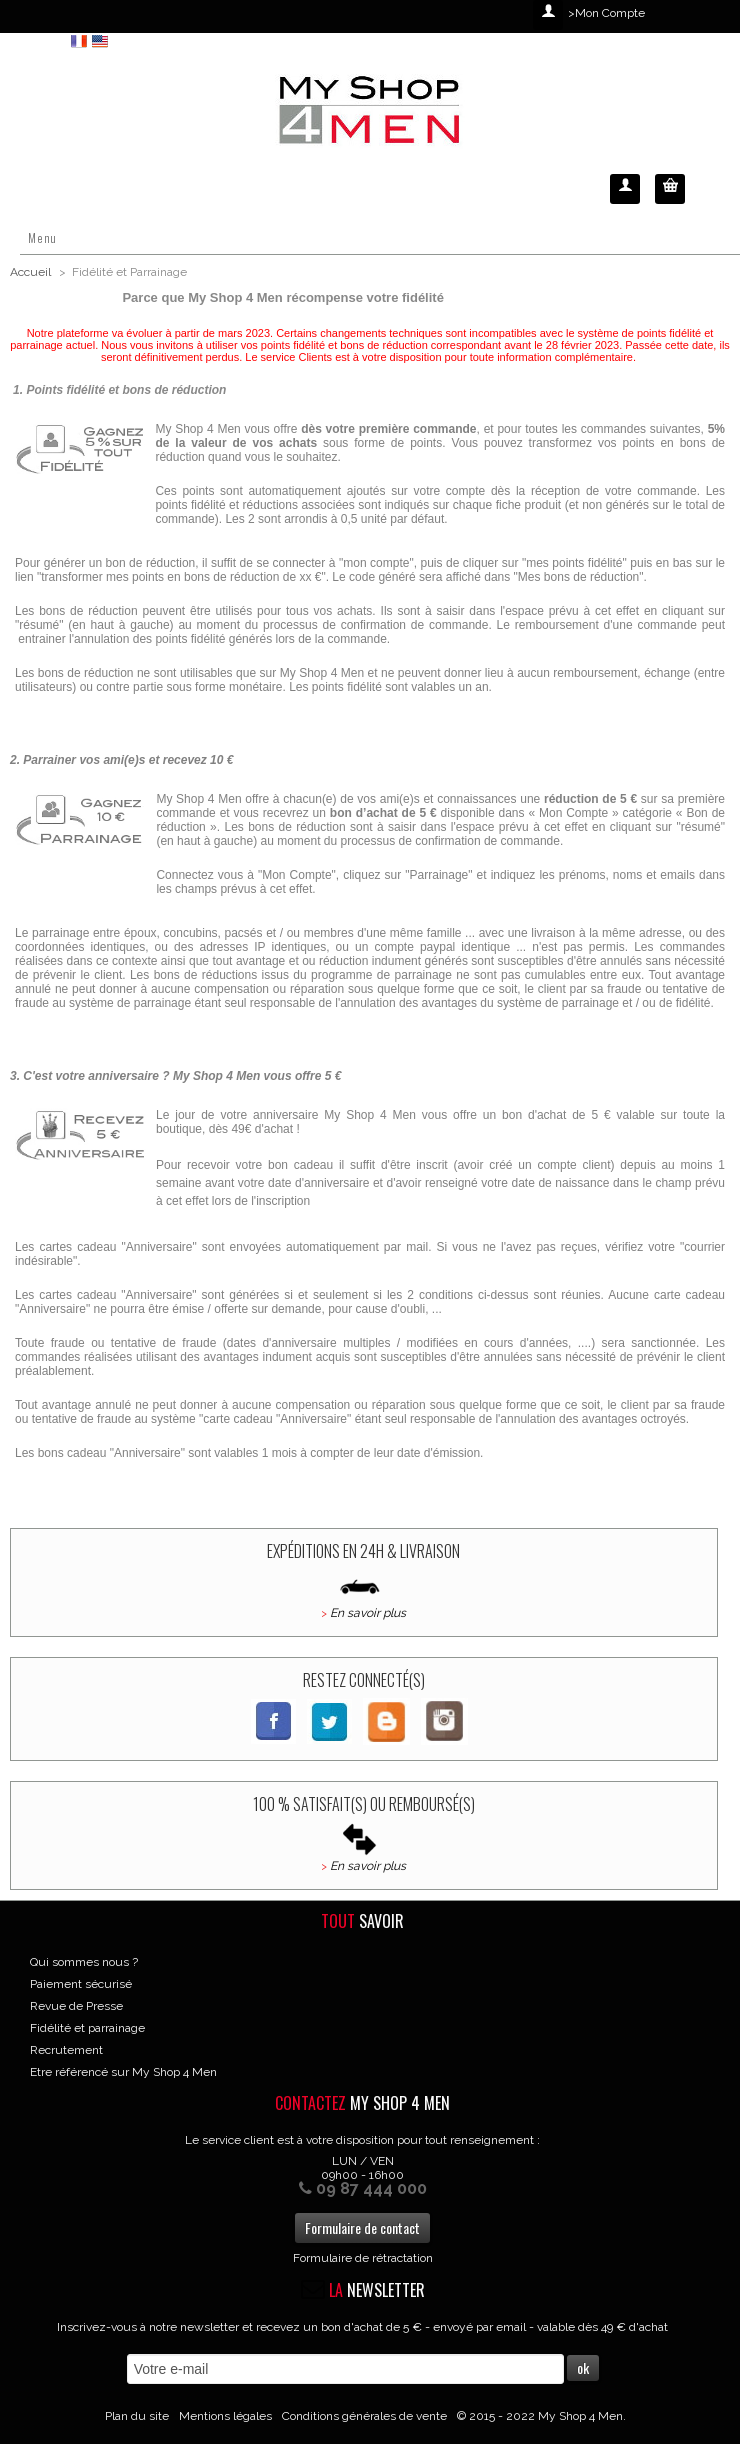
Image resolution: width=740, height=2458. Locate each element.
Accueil (30, 272)
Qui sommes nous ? (84, 1962)
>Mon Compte (606, 13)
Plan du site (137, 2416)
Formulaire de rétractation (363, 2258)
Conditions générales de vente (364, 2416)
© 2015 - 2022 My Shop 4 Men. (541, 2416)
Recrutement (66, 2050)
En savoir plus (368, 1613)
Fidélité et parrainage (87, 2028)
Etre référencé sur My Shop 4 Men (123, 2072)
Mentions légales (225, 2416)
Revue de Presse (76, 2006)
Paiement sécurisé (81, 1984)
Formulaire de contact (362, 2227)
